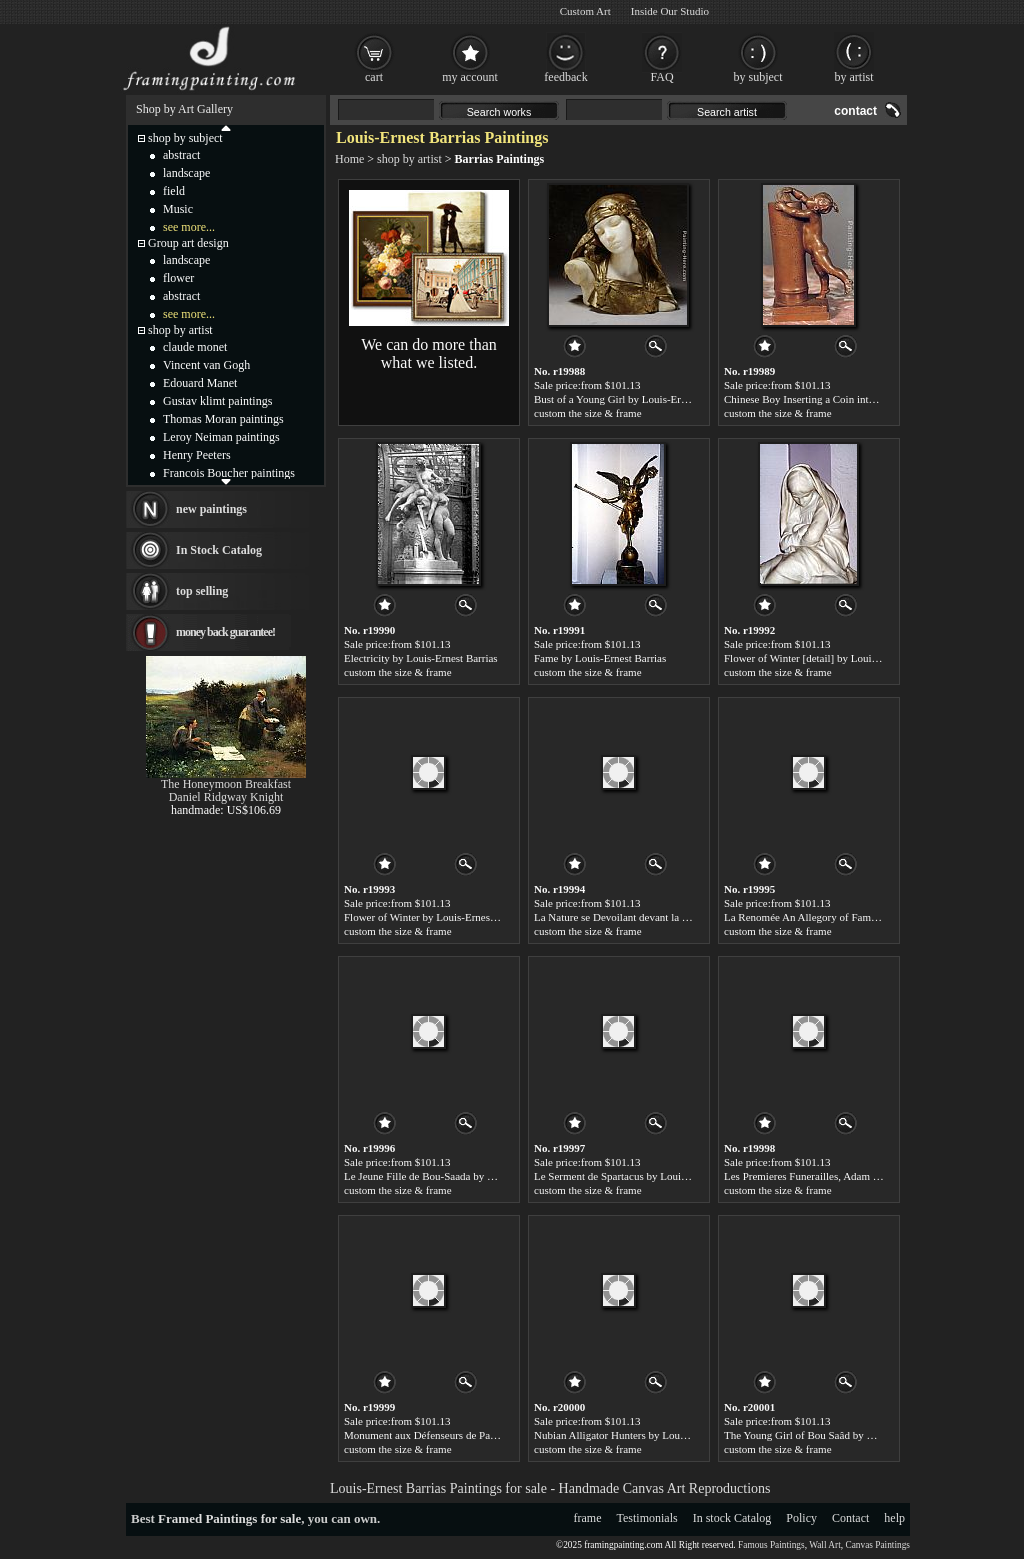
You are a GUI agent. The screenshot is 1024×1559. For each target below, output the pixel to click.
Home (349, 159)
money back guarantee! (225, 632)
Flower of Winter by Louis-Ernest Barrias (436, 917)
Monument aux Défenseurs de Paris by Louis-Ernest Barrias (476, 1435)
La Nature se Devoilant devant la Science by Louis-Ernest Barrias (679, 917)
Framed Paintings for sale (229, 1518)
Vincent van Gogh (206, 365)
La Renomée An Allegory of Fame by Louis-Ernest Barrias (854, 917)
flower (178, 278)
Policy (801, 1518)
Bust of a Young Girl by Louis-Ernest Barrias (633, 399)
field (174, 191)
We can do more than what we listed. (429, 353)
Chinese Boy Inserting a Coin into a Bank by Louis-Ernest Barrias (869, 399)
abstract (181, 155)
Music (178, 209)
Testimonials (647, 1518)
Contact (850, 1518)
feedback (565, 77)
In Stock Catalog (219, 550)
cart (374, 77)
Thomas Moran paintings (223, 419)
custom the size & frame (588, 413)
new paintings (211, 509)
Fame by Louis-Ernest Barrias (600, 658)
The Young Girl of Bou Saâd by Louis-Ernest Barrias (841, 1435)
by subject (758, 77)
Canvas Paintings (877, 1545)
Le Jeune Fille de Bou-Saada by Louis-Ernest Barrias (461, 1176)
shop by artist (409, 159)
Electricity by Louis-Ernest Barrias (421, 658)
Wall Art (825, 1545)
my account (470, 77)
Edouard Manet (200, 383)
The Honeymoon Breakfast (226, 784)
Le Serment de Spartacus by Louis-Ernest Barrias (643, 1176)
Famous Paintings (771, 1545)
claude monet (195, 347)
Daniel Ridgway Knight (226, 797)
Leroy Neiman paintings (221, 437)
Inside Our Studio (670, 11)
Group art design (188, 243)
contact (855, 111)
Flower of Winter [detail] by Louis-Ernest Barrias (833, 658)
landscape (186, 173)
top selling (202, 591)
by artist (854, 77)
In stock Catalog (732, 1518)
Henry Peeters (197, 455)
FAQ (661, 77)
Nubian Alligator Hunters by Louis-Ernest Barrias (644, 1435)
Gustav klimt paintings (217, 401)
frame (588, 1518)
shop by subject (185, 138)
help (894, 1518)
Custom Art (585, 11)
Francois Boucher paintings (229, 473)
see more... (189, 227)
